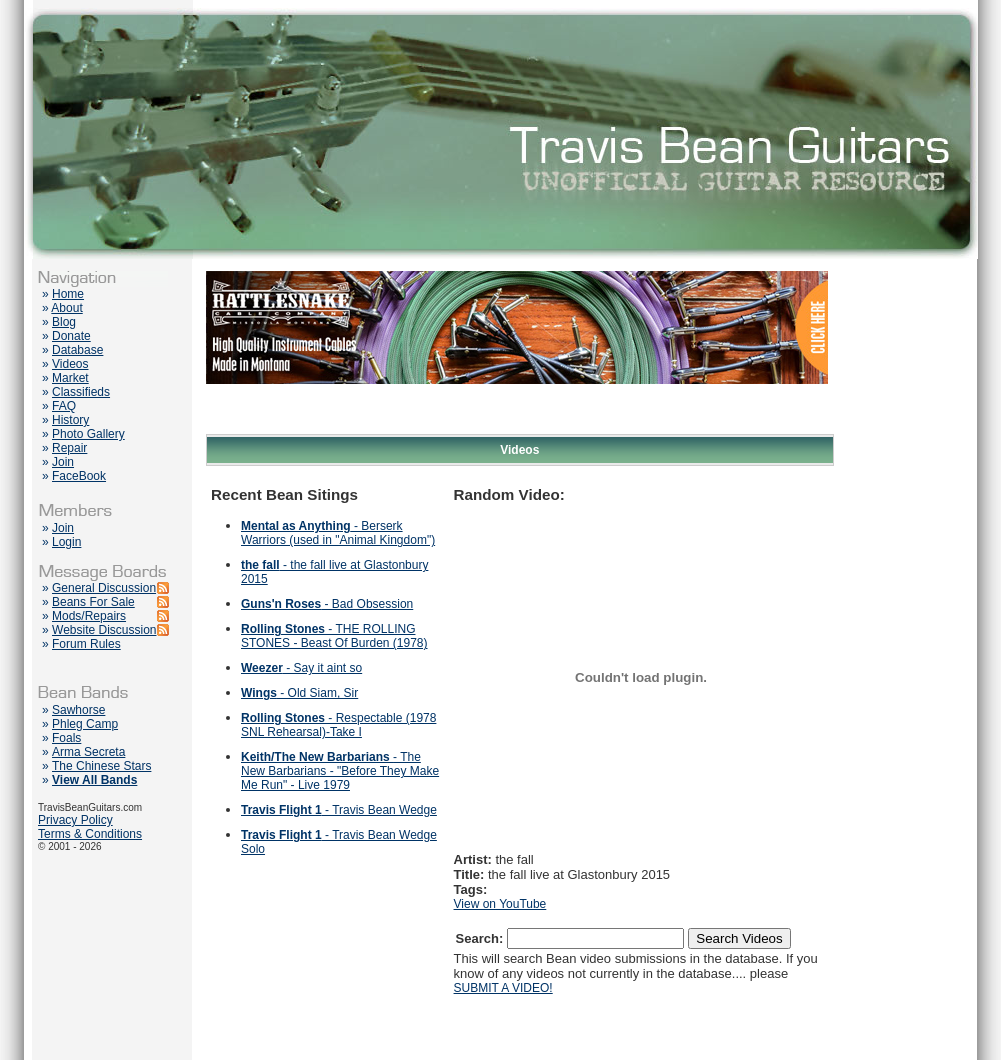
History (70, 420)
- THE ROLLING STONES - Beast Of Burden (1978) (334, 636)
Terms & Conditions (90, 834)
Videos (70, 364)
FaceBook (79, 476)
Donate (71, 336)
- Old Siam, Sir (299, 693)
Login (66, 542)
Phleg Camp (85, 724)
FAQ (64, 406)
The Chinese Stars (101, 766)
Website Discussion (104, 630)
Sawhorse (78, 710)
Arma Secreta (88, 752)
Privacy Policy (75, 820)
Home (68, 294)
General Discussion (104, 588)
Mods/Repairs (89, 616)
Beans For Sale (93, 602)
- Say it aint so (301, 668)
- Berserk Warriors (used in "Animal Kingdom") (338, 533)
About (66, 308)
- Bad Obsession (327, 604)
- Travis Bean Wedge (339, 810)
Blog (64, 322)
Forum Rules (86, 644)
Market (70, 378)
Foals (66, 738)
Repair (69, 448)
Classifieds (81, 392)
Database (77, 350)
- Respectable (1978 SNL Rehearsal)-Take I (338, 725)
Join (63, 462)
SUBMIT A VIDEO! (503, 988)
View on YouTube (500, 904)
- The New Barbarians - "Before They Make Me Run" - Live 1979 (340, 771)
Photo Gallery (88, 434)
